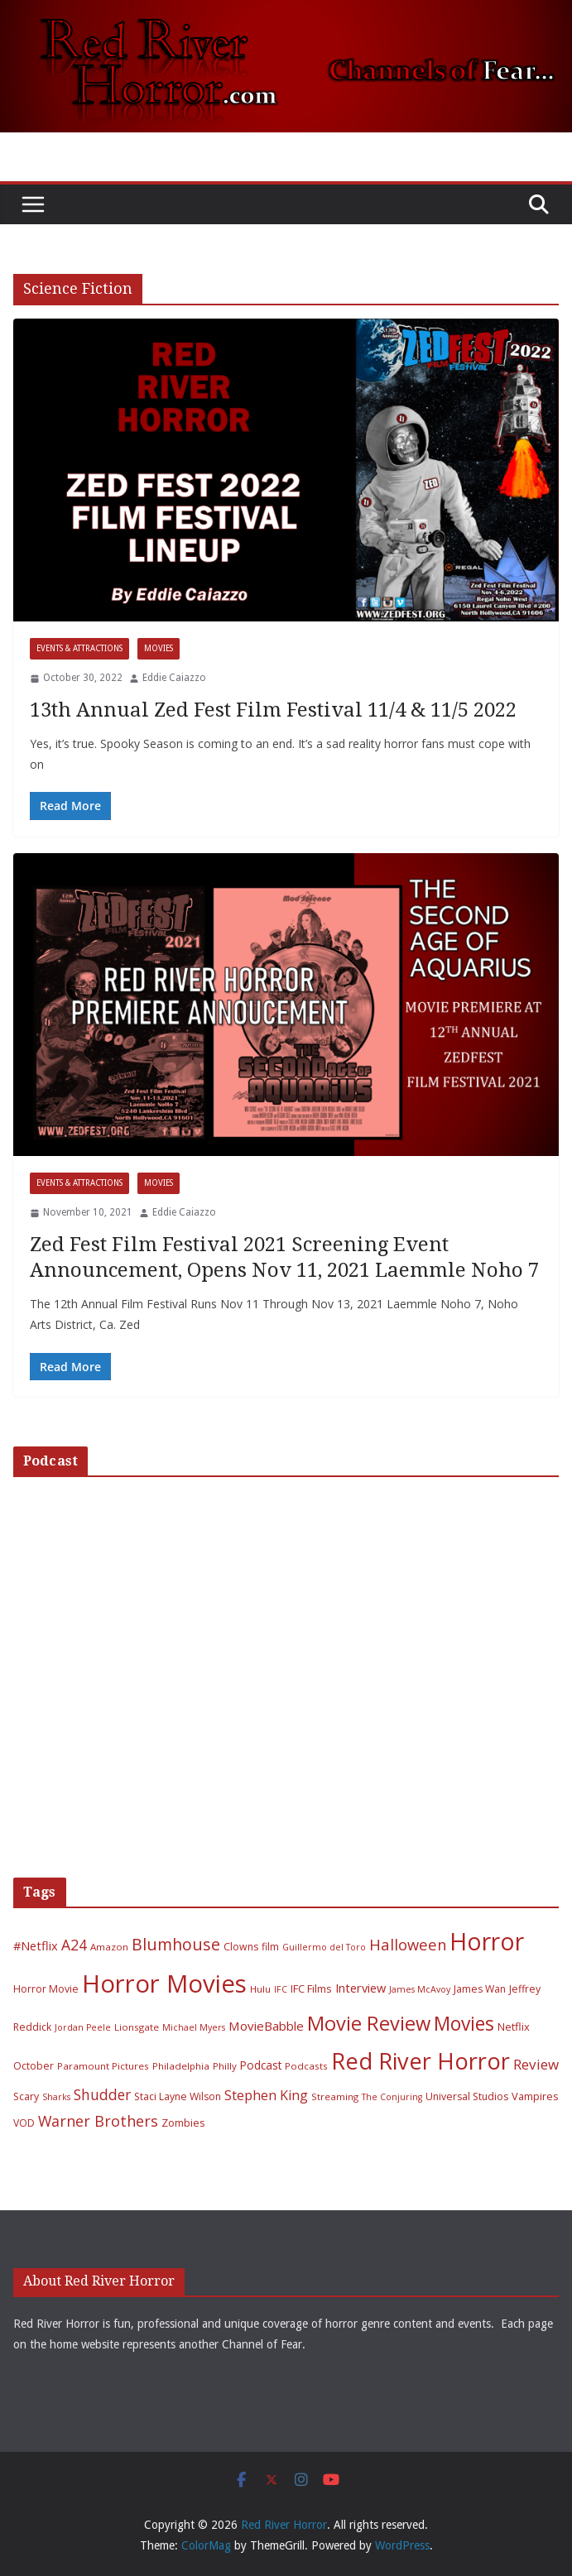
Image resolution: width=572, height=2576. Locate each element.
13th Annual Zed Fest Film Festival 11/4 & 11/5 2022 (273, 710)
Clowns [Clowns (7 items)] (241, 1947)
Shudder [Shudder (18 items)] (102, 2094)
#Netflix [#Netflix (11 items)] (35, 1945)
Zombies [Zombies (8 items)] (183, 2122)
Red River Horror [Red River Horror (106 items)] (420, 2061)
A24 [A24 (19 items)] (74, 1945)
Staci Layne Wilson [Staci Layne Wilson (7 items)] (177, 2096)
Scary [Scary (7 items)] (26, 2096)
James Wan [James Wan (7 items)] (480, 1989)
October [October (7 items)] (33, 2066)
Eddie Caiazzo (174, 678)
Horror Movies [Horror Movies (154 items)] (164, 1983)
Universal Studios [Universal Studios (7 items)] (466, 2096)
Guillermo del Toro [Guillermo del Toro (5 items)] (324, 1947)
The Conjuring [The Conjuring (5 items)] (392, 2097)
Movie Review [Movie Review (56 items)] (368, 2023)
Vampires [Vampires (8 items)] (535, 2096)
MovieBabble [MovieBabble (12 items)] (266, 2025)
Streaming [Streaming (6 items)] (334, 2096)
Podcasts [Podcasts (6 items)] (306, 2066)
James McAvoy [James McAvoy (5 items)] (419, 1989)
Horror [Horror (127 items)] (486, 1941)
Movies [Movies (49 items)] (464, 2023)
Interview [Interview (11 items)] (360, 1987)
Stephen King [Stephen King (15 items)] (266, 2095)
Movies (158, 648)
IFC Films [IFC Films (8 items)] (311, 1988)
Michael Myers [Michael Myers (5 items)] (193, 2027)
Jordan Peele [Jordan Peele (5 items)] (83, 2027)
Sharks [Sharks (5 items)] (56, 2097)
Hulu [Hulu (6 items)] (260, 1989)
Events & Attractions (79, 648)
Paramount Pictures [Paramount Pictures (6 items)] (103, 2066)
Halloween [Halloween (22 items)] (407, 1944)
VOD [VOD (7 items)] (24, 2123)
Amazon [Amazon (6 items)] (109, 1946)
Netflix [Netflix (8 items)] (513, 2026)
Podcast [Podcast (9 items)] (260, 2065)
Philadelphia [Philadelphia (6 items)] (180, 2066)
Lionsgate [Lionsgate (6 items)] (136, 2027)
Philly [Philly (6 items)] (225, 2066)
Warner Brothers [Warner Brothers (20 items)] (98, 2121)
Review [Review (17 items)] (536, 2064)
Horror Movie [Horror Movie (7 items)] (46, 1989)
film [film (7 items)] (270, 1947)
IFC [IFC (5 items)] (280, 1989)
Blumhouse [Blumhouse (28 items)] (176, 1944)
